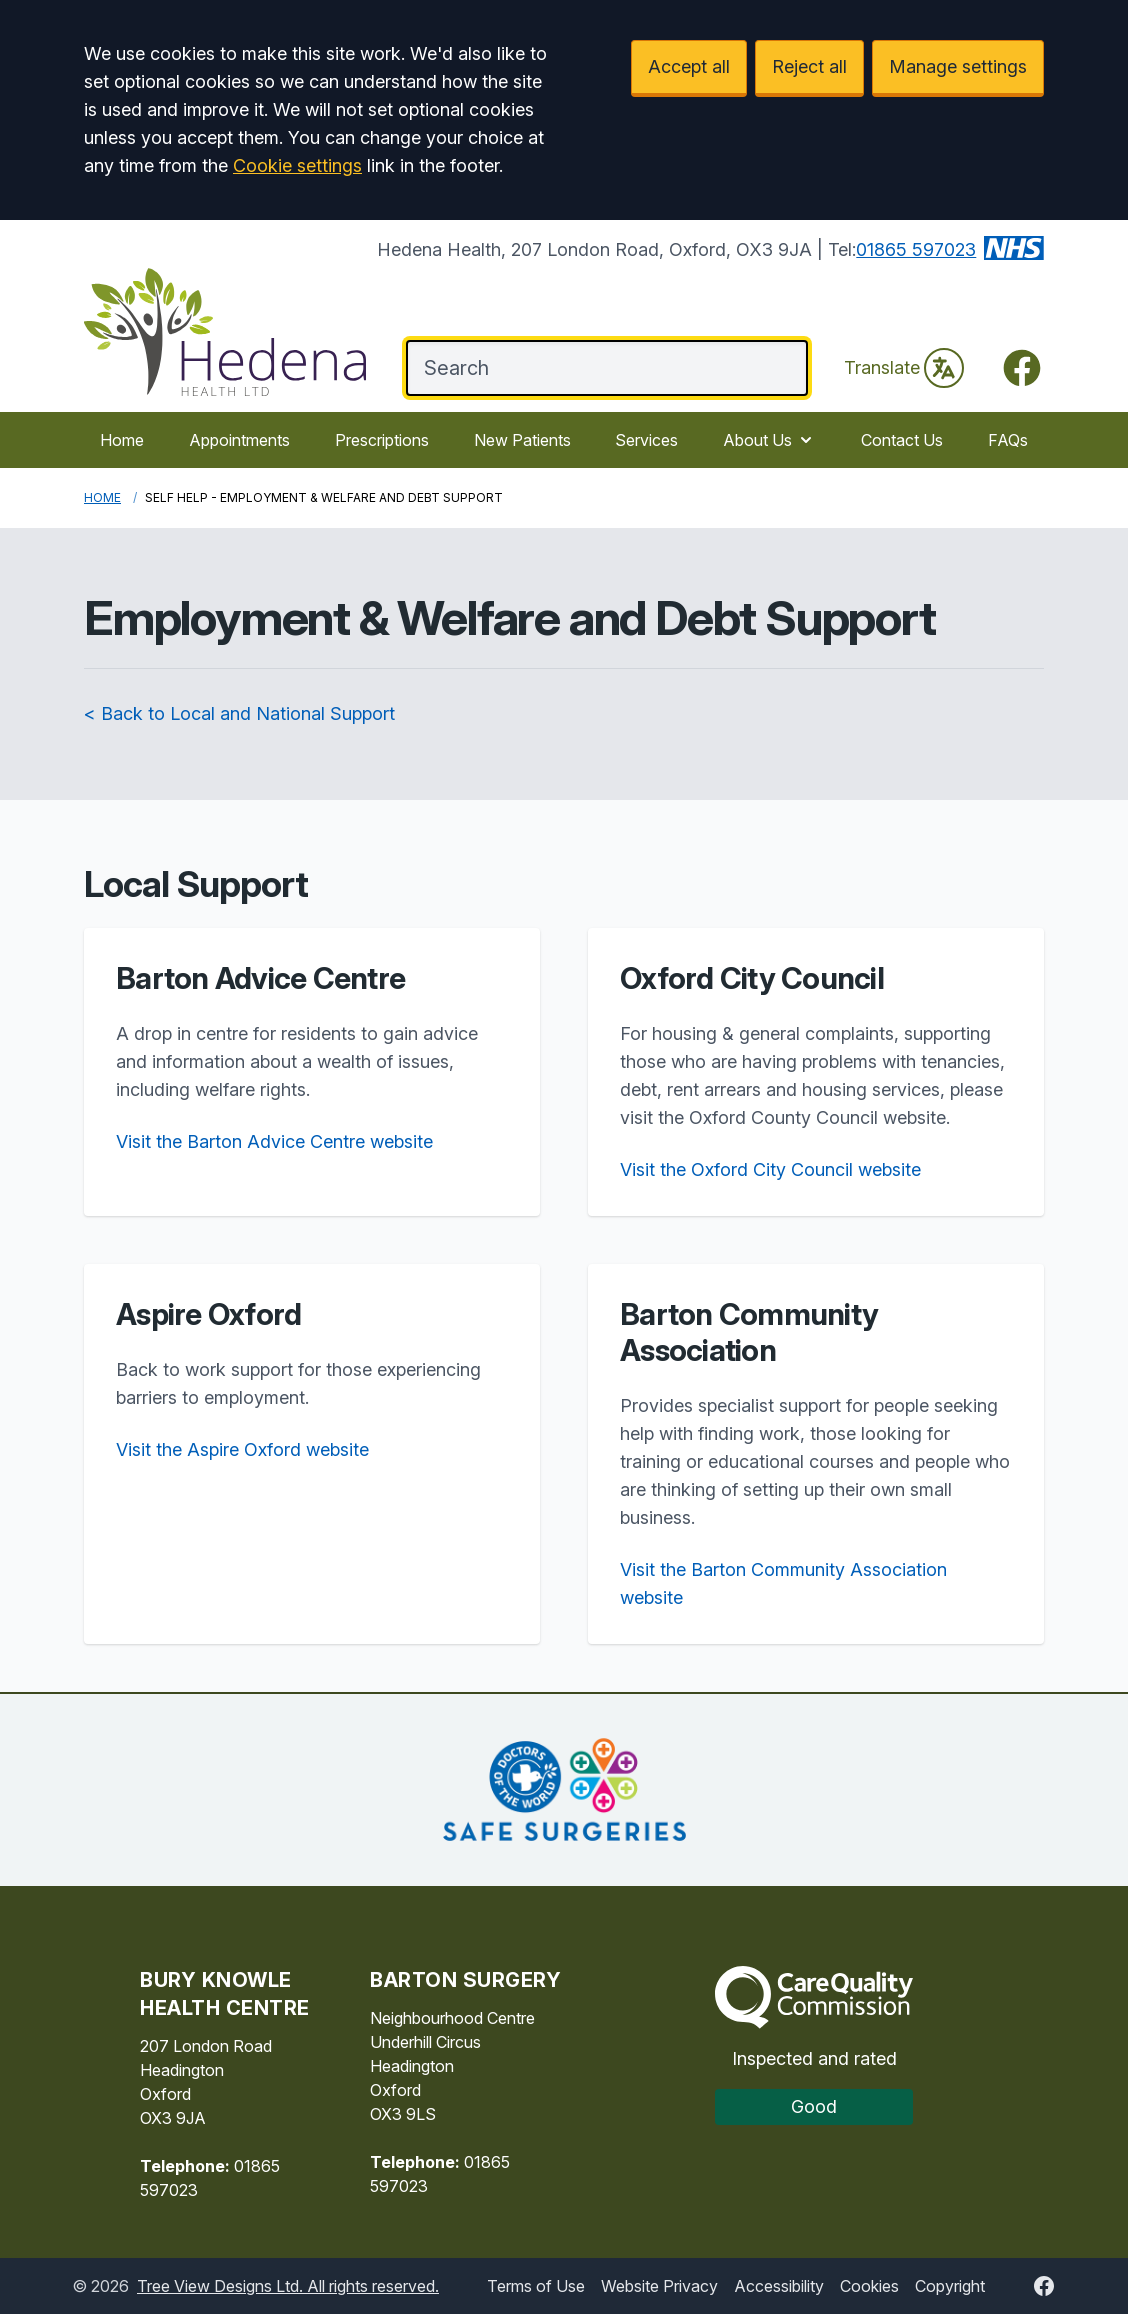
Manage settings (958, 66)
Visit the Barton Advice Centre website (274, 1141)
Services (646, 440)
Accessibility (779, 2286)
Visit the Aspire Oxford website (242, 1449)
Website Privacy (659, 2286)
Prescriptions (382, 440)
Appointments (239, 440)
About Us (769, 440)
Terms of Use (536, 2286)
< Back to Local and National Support (239, 713)
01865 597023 (916, 249)
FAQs (1008, 440)
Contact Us (902, 440)
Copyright (950, 2286)
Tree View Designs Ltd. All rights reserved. (288, 2286)
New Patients (522, 440)
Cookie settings (297, 165)
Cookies (869, 2286)
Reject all (809, 66)
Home (122, 440)
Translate (904, 368)
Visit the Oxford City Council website (770, 1169)
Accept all (689, 66)
